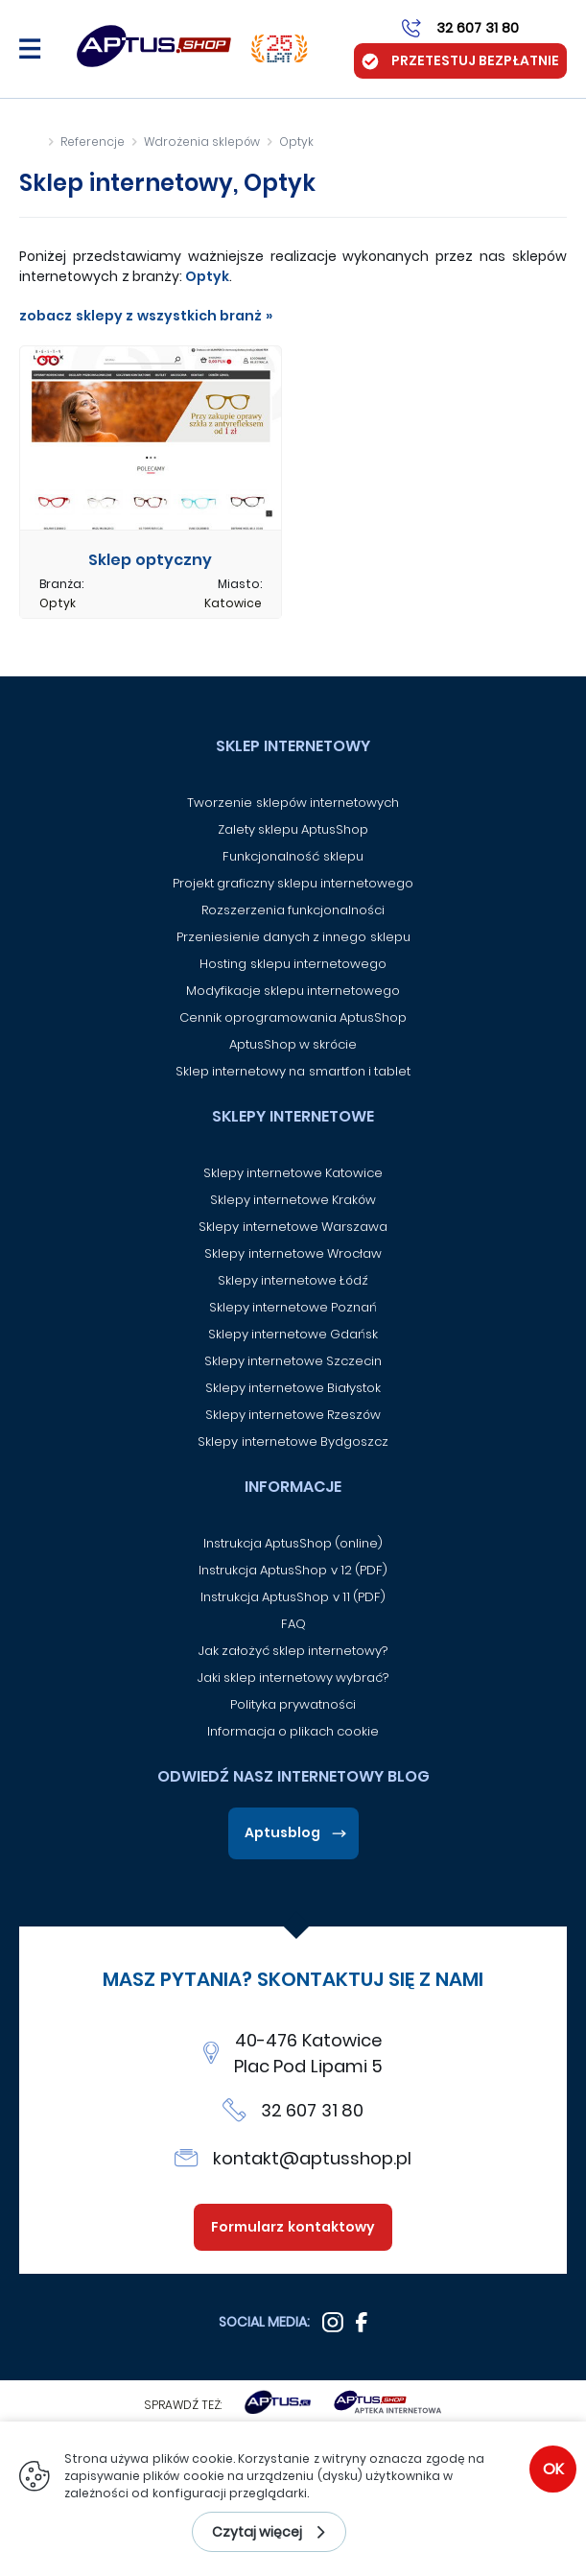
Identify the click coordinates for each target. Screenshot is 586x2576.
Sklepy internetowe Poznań (293, 1307)
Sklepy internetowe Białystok (293, 1388)
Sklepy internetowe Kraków (293, 1200)
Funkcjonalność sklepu (293, 856)
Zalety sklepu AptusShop (293, 829)
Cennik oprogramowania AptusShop (293, 1017)
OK (553, 2469)
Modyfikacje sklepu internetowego (293, 990)
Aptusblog (282, 1832)
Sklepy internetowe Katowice (293, 1173)
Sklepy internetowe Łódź (293, 1280)
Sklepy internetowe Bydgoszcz (293, 1441)
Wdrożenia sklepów (202, 141)
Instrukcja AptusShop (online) (293, 1543)
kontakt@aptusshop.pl (312, 2158)
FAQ (293, 1624)
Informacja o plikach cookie (293, 1731)
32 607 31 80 (312, 2110)
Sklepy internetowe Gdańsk (293, 1334)
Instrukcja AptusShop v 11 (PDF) (293, 1597)
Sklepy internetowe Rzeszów (293, 1415)
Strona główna (30, 141)
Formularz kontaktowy (293, 2226)
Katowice (233, 603)
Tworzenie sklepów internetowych (293, 802)
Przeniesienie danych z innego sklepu (293, 937)
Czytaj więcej (257, 2531)
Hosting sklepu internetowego (293, 964)
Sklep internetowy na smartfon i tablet (293, 1071)
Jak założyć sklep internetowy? (293, 1651)
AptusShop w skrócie (293, 1044)
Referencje (92, 141)
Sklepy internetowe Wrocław (293, 1253)
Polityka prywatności (293, 1704)
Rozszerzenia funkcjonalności (293, 910)
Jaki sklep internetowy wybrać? (293, 1677)
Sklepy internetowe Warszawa (293, 1226)
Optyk (296, 141)
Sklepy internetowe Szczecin (293, 1361)
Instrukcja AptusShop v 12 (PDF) (293, 1570)
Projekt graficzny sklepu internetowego (293, 883)
